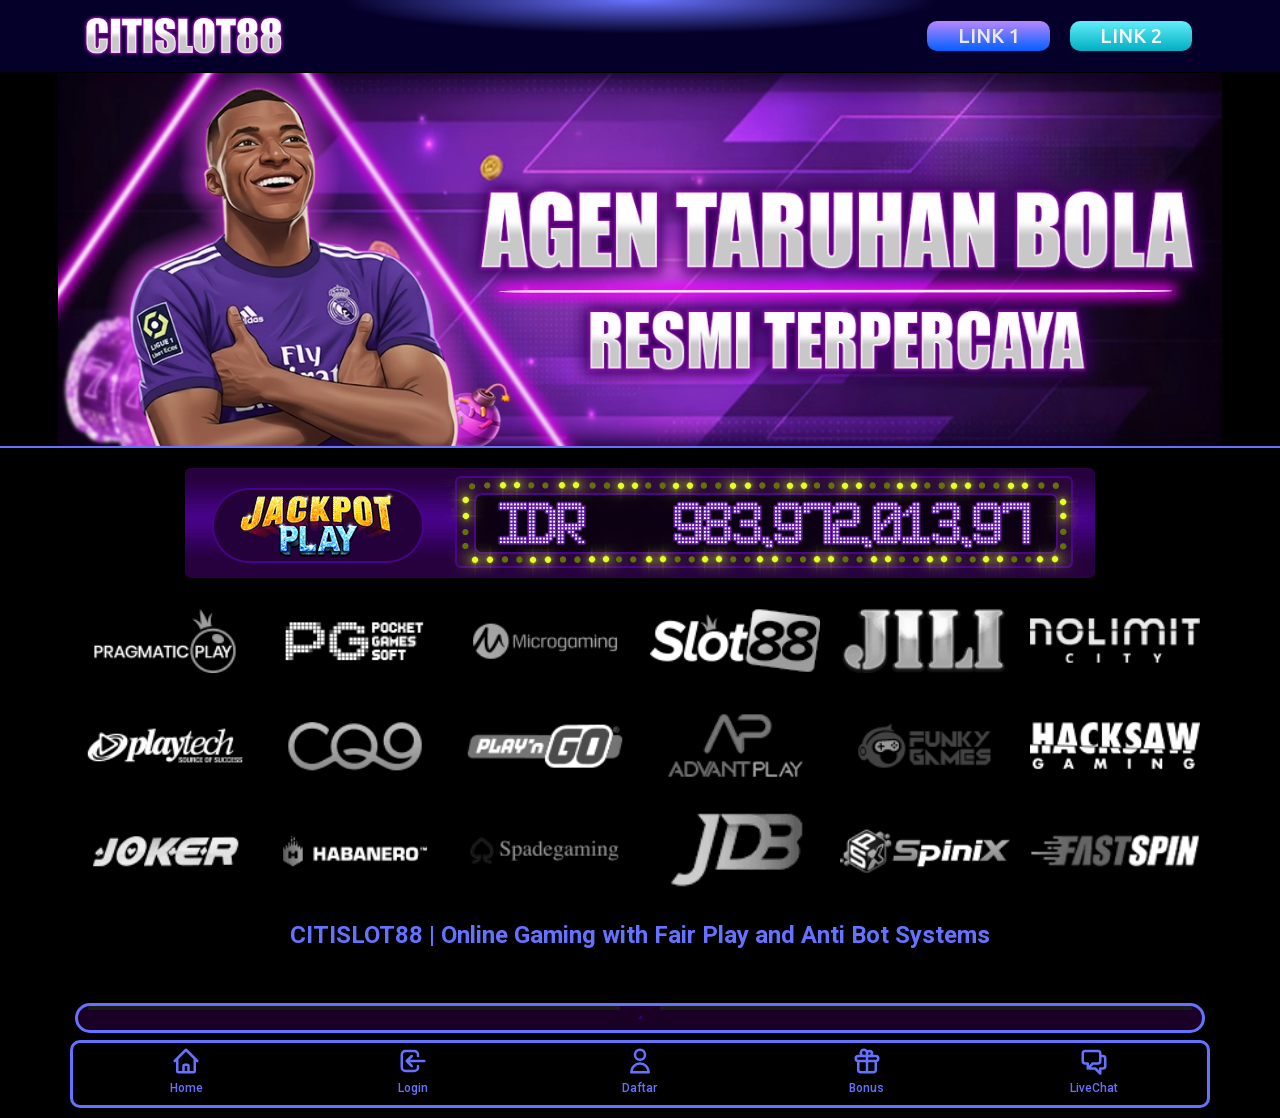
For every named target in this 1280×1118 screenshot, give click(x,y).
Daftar (639, 1070)
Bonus (866, 1070)
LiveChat (1094, 1070)
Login (413, 1070)
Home (186, 1070)
